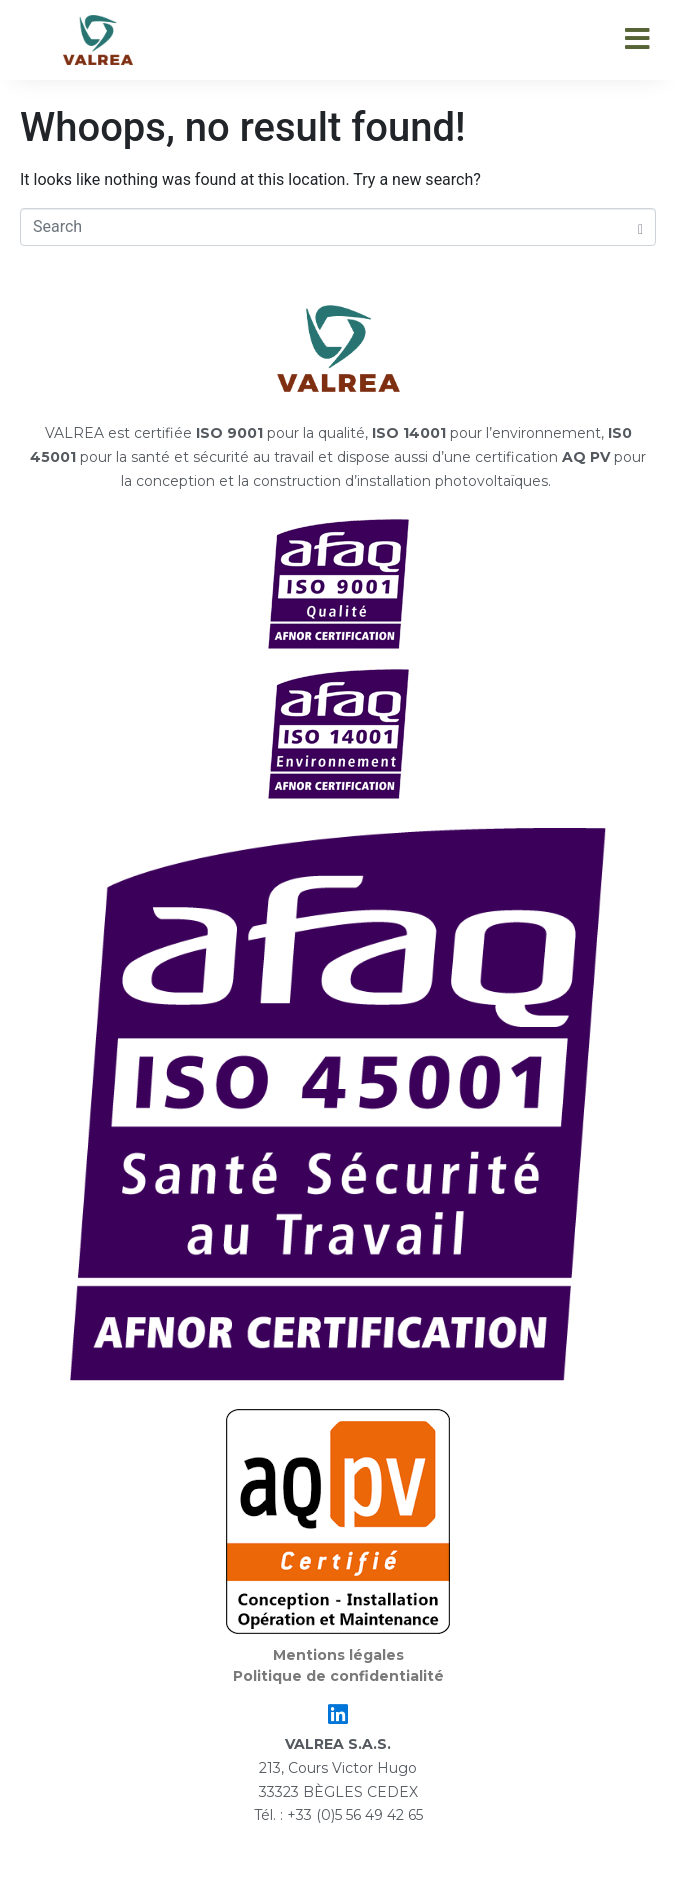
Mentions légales (338, 1655)
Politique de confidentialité (338, 1676)
